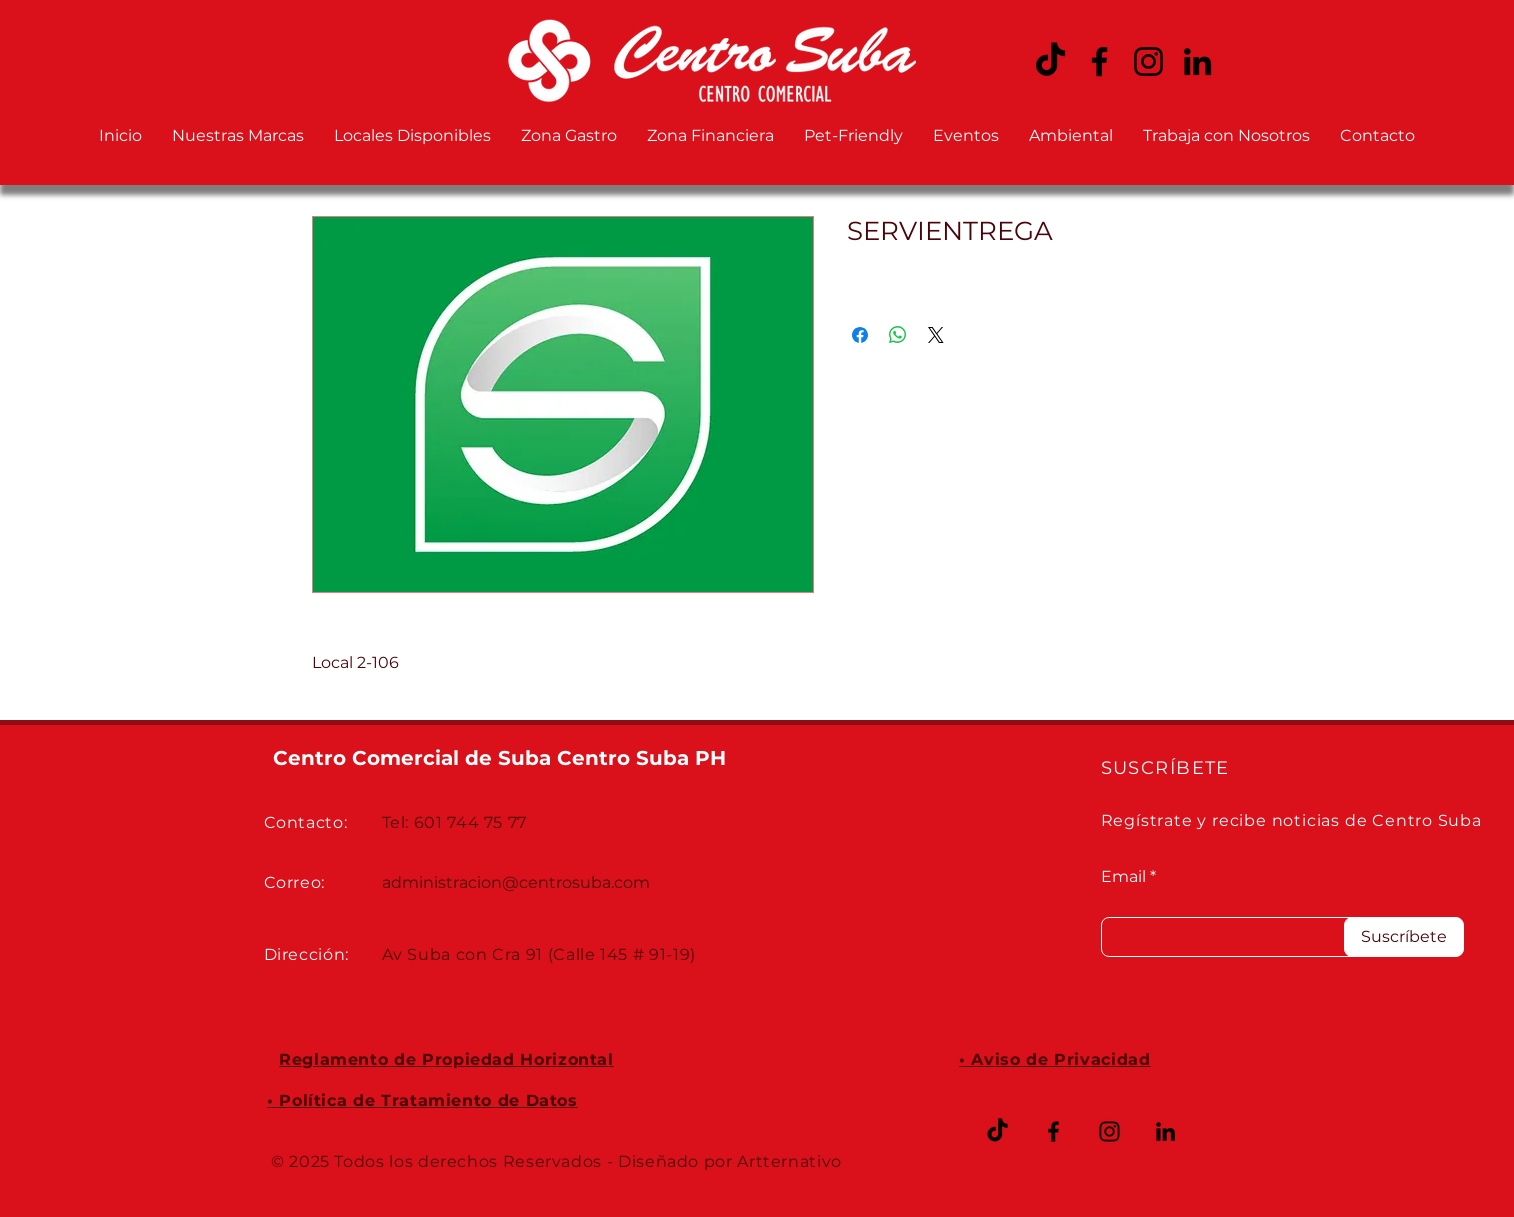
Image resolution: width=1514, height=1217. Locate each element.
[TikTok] (997, 1131)
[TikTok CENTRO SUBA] (1050, 61)
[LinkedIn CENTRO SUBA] (1197, 61)
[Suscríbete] (1404, 937)
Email (1123, 877)
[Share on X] (936, 335)
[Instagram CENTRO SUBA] (1148, 61)
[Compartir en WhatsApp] (898, 335)
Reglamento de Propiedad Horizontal (446, 1059)
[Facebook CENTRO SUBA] (1099, 61)
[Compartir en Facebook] (860, 335)
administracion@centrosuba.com (516, 882)
